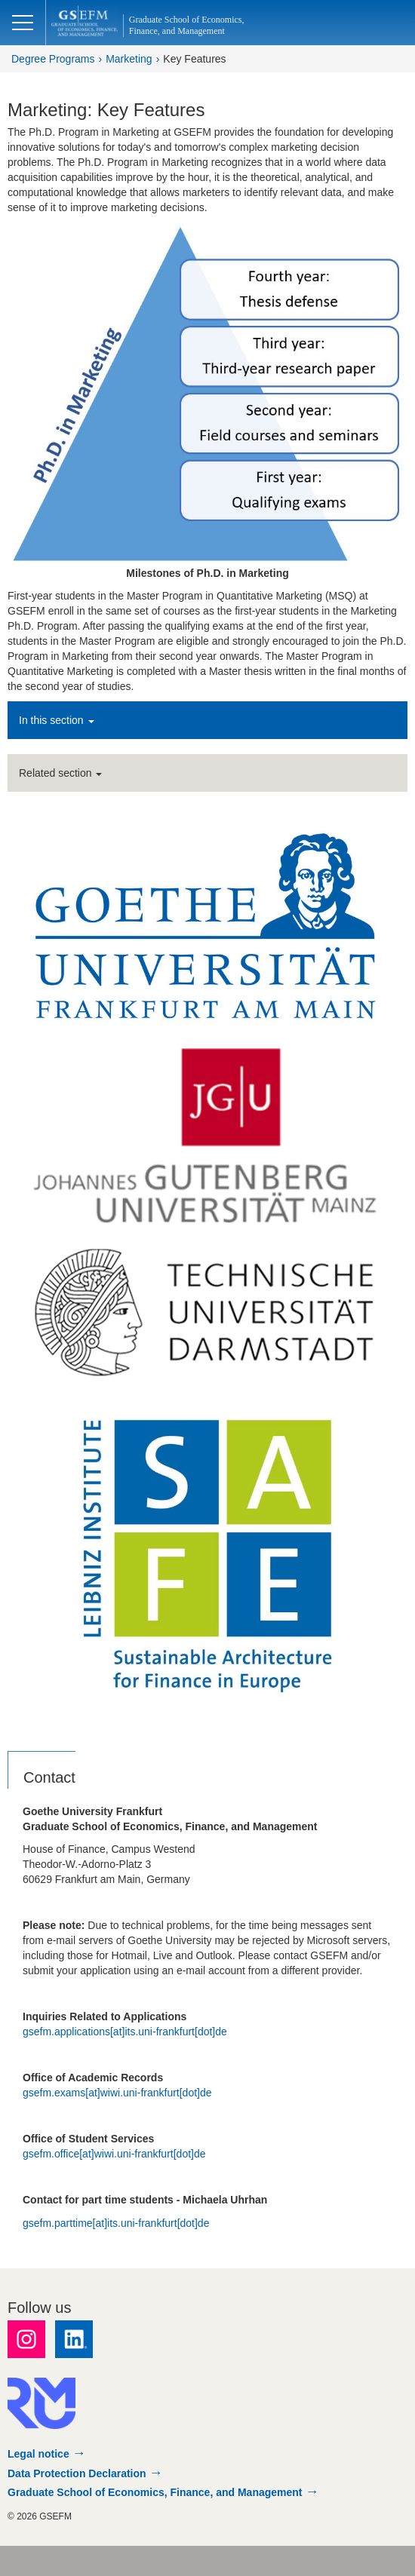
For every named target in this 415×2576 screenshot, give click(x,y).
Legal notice (38, 2454)
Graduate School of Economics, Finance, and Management (155, 2492)
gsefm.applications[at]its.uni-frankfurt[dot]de (125, 2032)
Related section (60, 773)
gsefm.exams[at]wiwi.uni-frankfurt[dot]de (117, 2093)
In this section (56, 720)
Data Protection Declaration (77, 2473)
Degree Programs (53, 59)
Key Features (194, 59)
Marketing (129, 59)
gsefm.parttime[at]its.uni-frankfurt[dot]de (116, 2223)
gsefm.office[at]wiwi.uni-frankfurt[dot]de (114, 2154)
